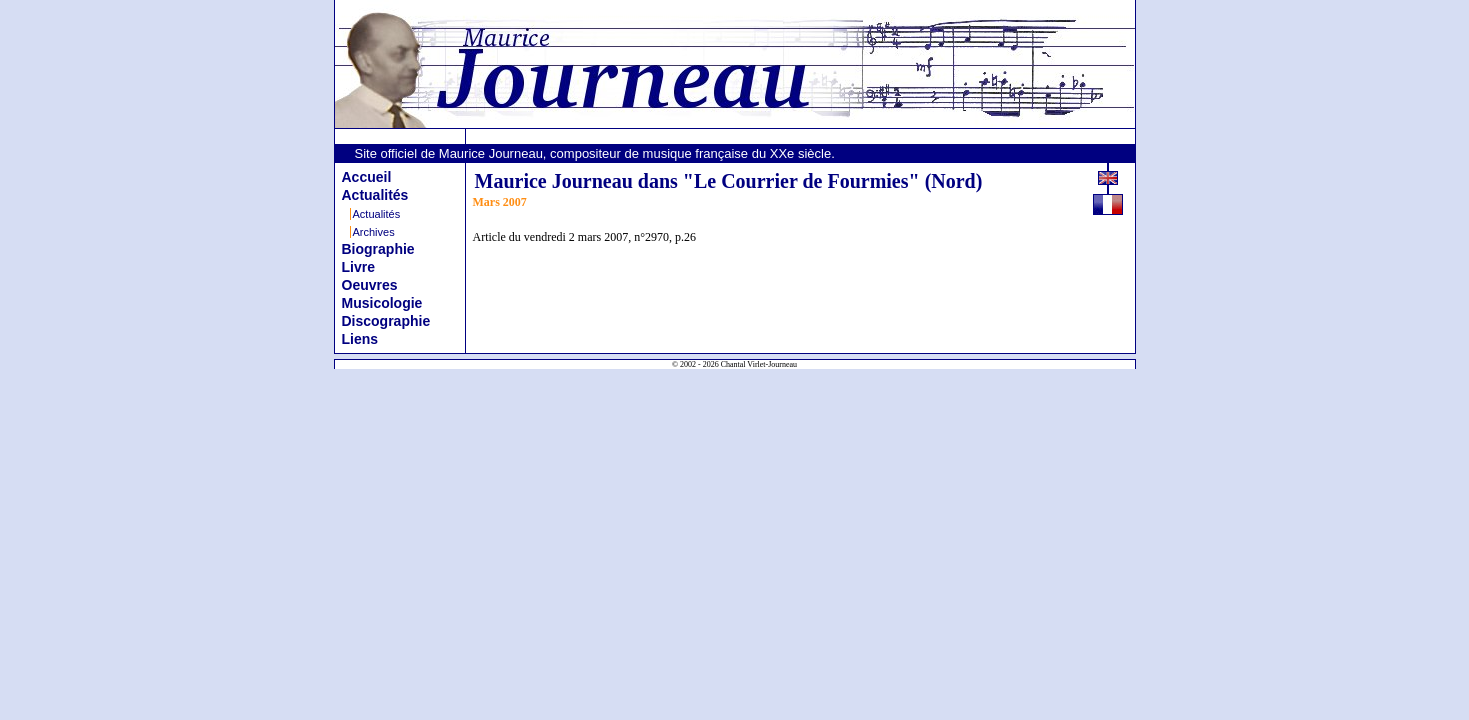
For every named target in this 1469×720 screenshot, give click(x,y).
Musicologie (382, 303)
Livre (358, 267)
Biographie (378, 249)
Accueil (367, 177)
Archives (374, 232)
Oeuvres (370, 285)
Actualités (375, 195)
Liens (360, 339)
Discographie (386, 321)
